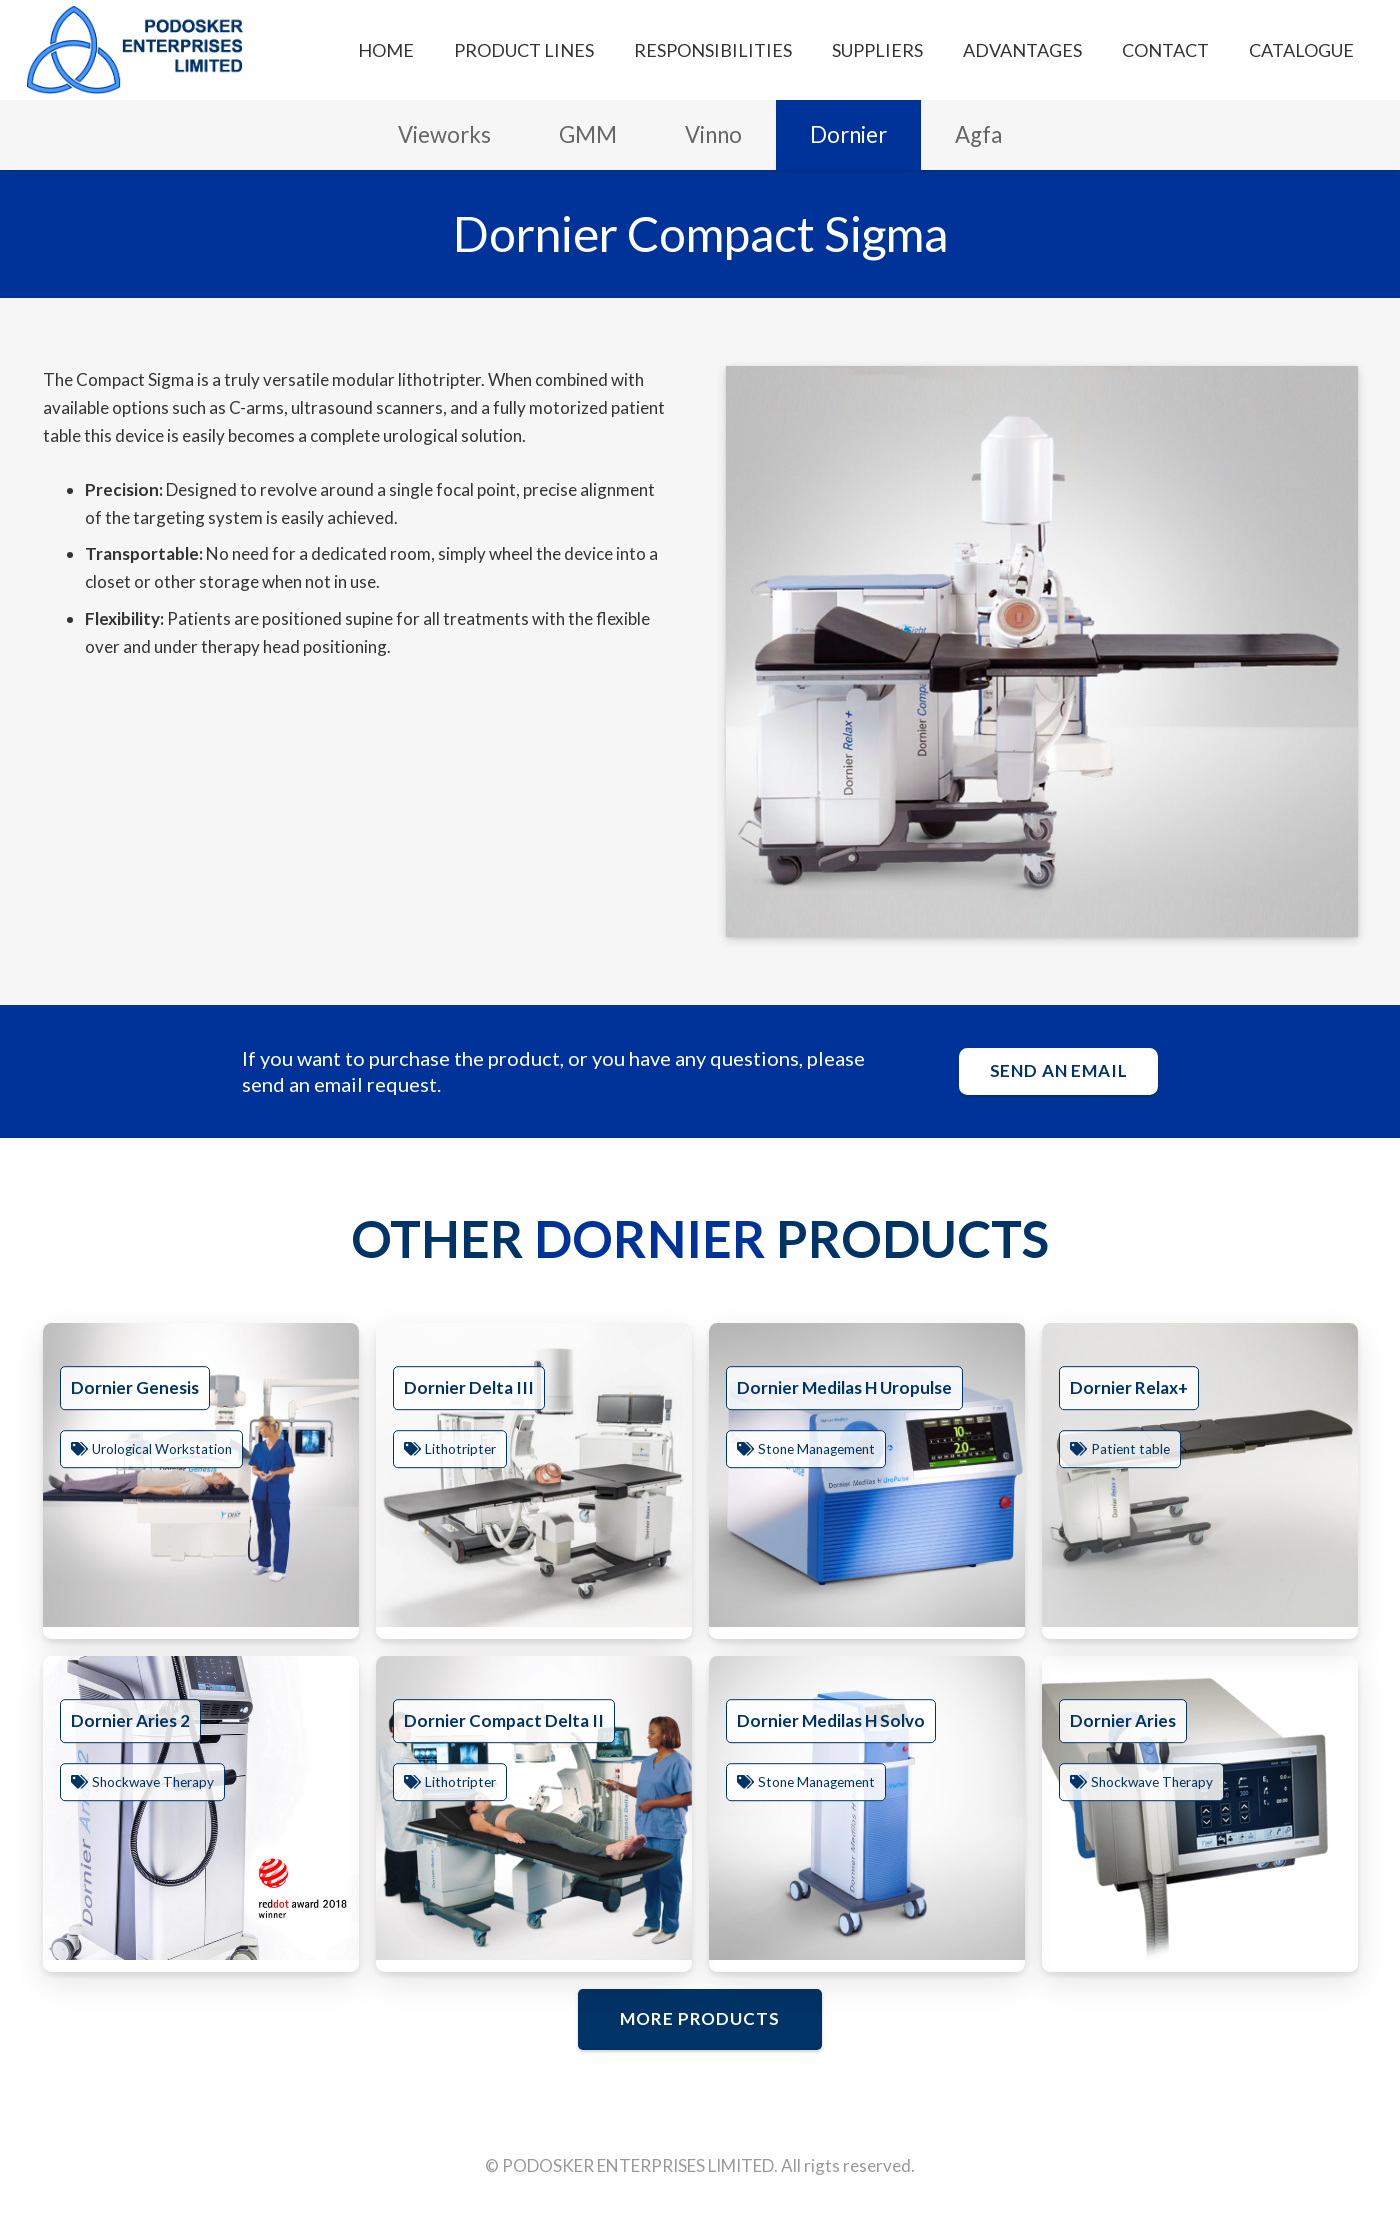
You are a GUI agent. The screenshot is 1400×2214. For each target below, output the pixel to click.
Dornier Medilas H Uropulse (844, 1387)
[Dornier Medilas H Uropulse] (867, 1475)
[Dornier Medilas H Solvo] (867, 1808)
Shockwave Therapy (153, 1782)
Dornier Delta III (469, 1387)
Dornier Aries (1123, 1720)
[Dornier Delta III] (534, 1475)
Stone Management (816, 1449)
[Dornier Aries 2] (201, 1808)
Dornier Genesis (135, 1387)
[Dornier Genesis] (201, 1475)
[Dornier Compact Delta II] (534, 1808)
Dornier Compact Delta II (504, 1720)
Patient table (1130, 1449)
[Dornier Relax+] (1200, 1475)
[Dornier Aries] (1200, 1808)
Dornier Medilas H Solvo (831, 1720)
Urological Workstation (162, 1449)
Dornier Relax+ (1129, 1387)
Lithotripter (460, 1449)
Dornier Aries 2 (130, 1720)
